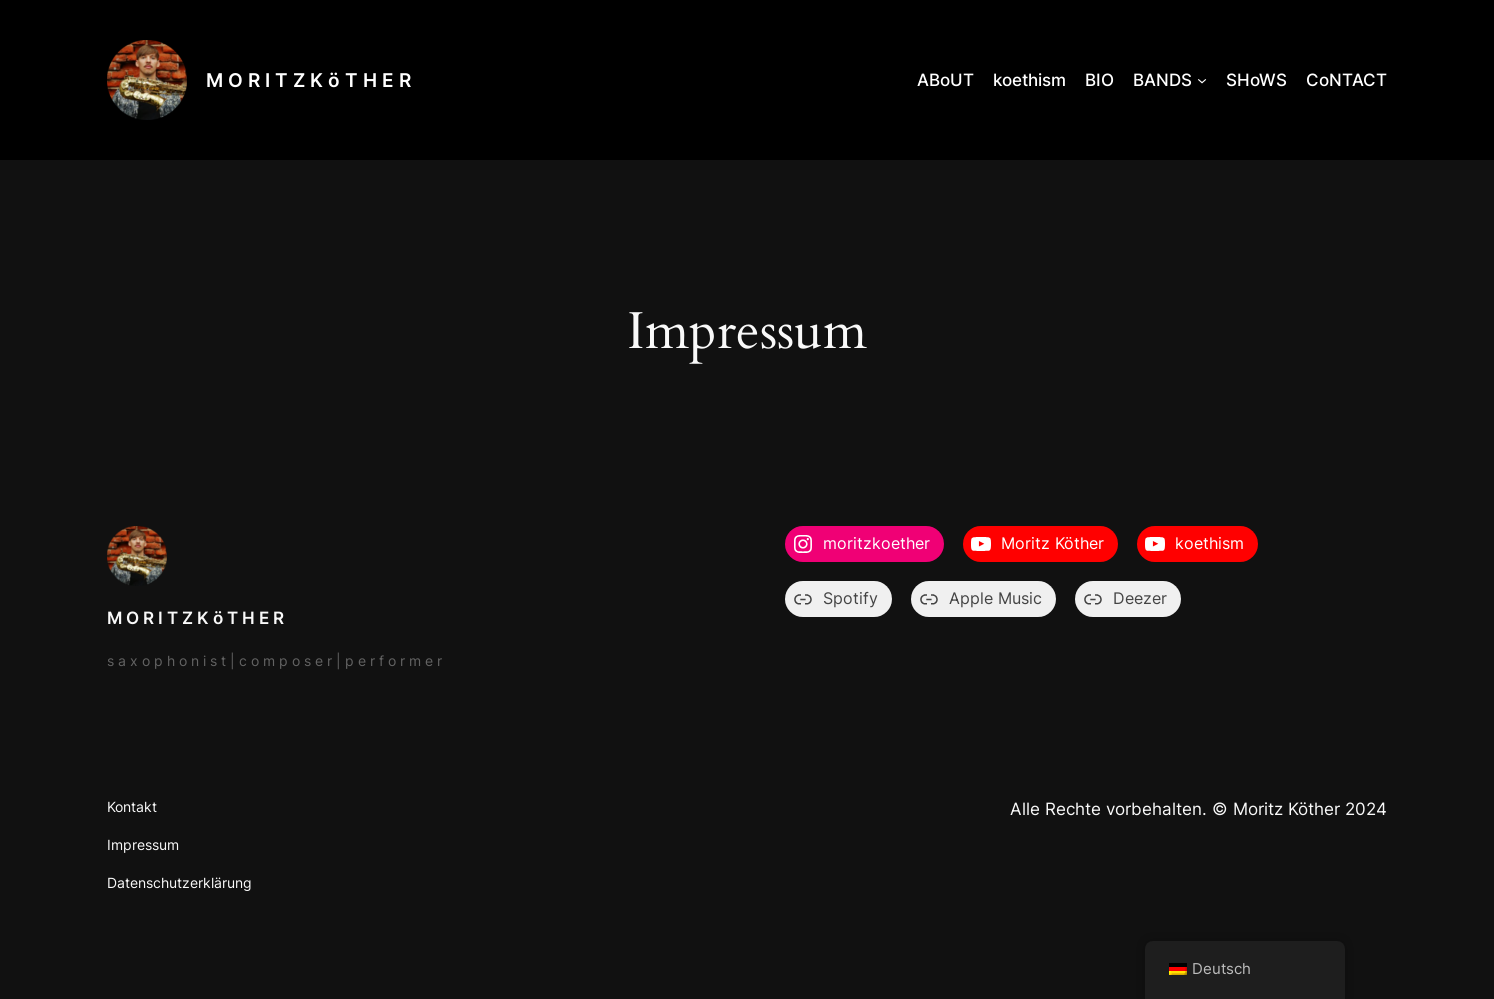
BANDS (1162, 80)
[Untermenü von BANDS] (1202, 80)
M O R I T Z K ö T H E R (308, 80)
